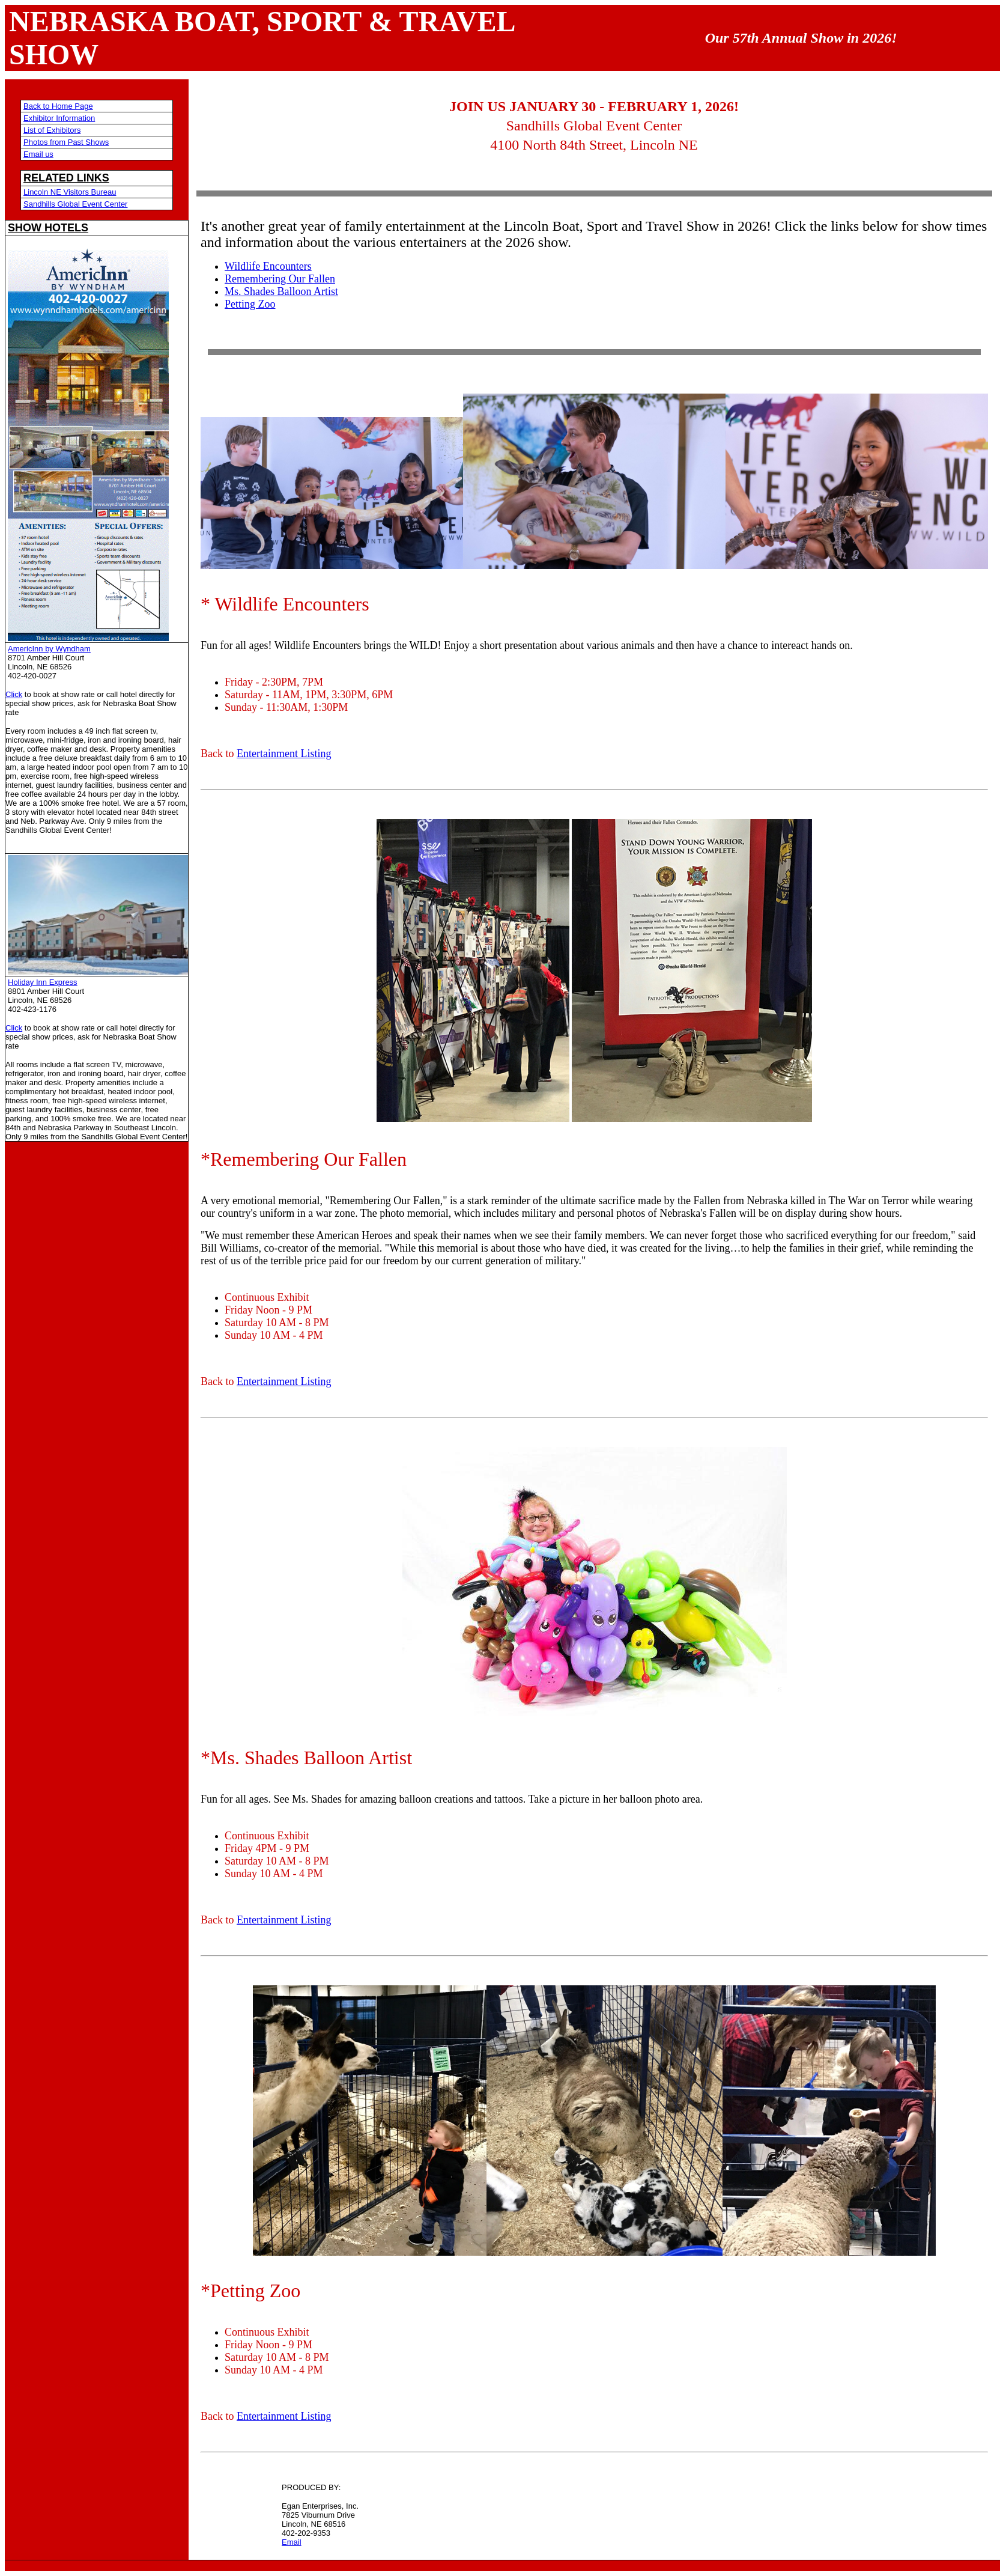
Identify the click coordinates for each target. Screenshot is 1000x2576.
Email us (38, 154)
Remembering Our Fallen (280, 279)
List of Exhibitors (51, 130)
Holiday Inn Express (42, 982)
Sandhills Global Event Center (75, 204)
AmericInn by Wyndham (49, 648)
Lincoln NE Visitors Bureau (69, 191)
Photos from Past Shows (66, 142)
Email (292, 2542)
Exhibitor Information (59, 118)
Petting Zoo (250, 304)
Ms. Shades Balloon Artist (281, 291)
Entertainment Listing (284, 754)
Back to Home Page (58, 106)
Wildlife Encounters (268, 266)
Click (13, 694)
